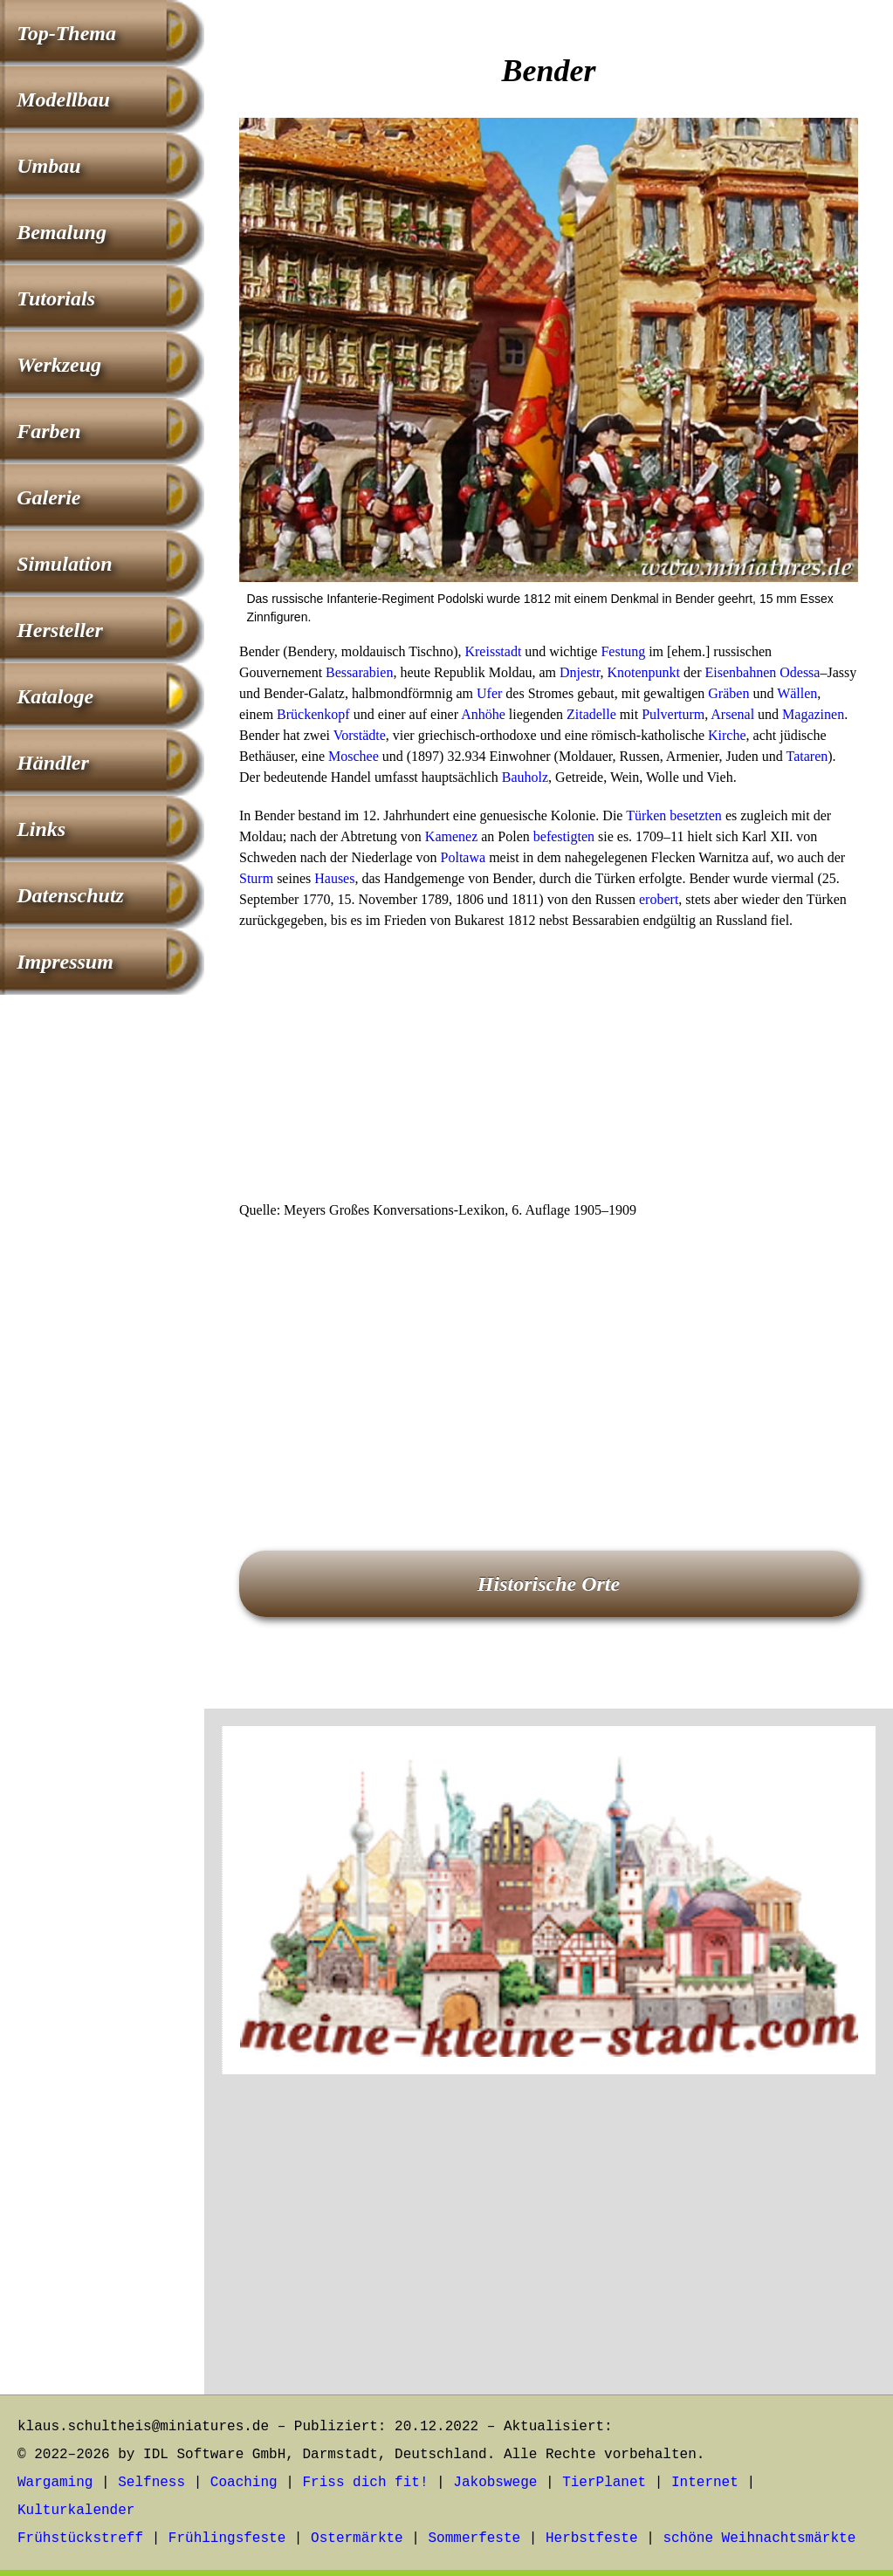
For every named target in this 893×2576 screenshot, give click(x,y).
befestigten (563, 836)
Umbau (48, 165)
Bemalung (61, 232)
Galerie (48, 497)
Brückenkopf (313, 714)
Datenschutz (70, 895)
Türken (646, 815)
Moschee (353, 756)
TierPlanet (604, 2482)
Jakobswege (495, 2482)
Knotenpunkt (644, 672)
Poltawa (463, 857)
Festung (623, 651)
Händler (53, 762)
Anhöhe (483, 714)
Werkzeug (59, 364)
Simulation (64, 563)
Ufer (489, 693)
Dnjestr (580, 672)
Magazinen (813, 714)
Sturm (256, 878)
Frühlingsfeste (226, 2538)
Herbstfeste (592, 2538)
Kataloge (55, 696)
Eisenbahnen (740, 672)
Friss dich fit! (365, 2482)
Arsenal (732, 714)
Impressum (65, 961)
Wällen (797, 693)
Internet (704, 2482)
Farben (48, 431)
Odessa (800, 672)
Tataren (807, 756)
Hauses (334, 878)
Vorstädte (359, 735)
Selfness (151, 2482)
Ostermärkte (357, 2538)
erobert (658, 899)
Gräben (728, 693)
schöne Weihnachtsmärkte (759, 2538)
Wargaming (55, 2482)
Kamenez (451, 836)
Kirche (727, 735)
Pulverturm (673, 714)
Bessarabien (359, 672)
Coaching (244, 2482)
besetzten (696, 815)
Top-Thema (66, 33)
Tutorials (56, 298)
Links (41, 829)
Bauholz (525, 777)
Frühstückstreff (80, 2538)
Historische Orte (548, 1583)
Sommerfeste (475, 2538)
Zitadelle (591, 714)
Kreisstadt (492, 651)
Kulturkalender (75, 2510)
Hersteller (60, 630)
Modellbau (63, 99)
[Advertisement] (548, 1071)
